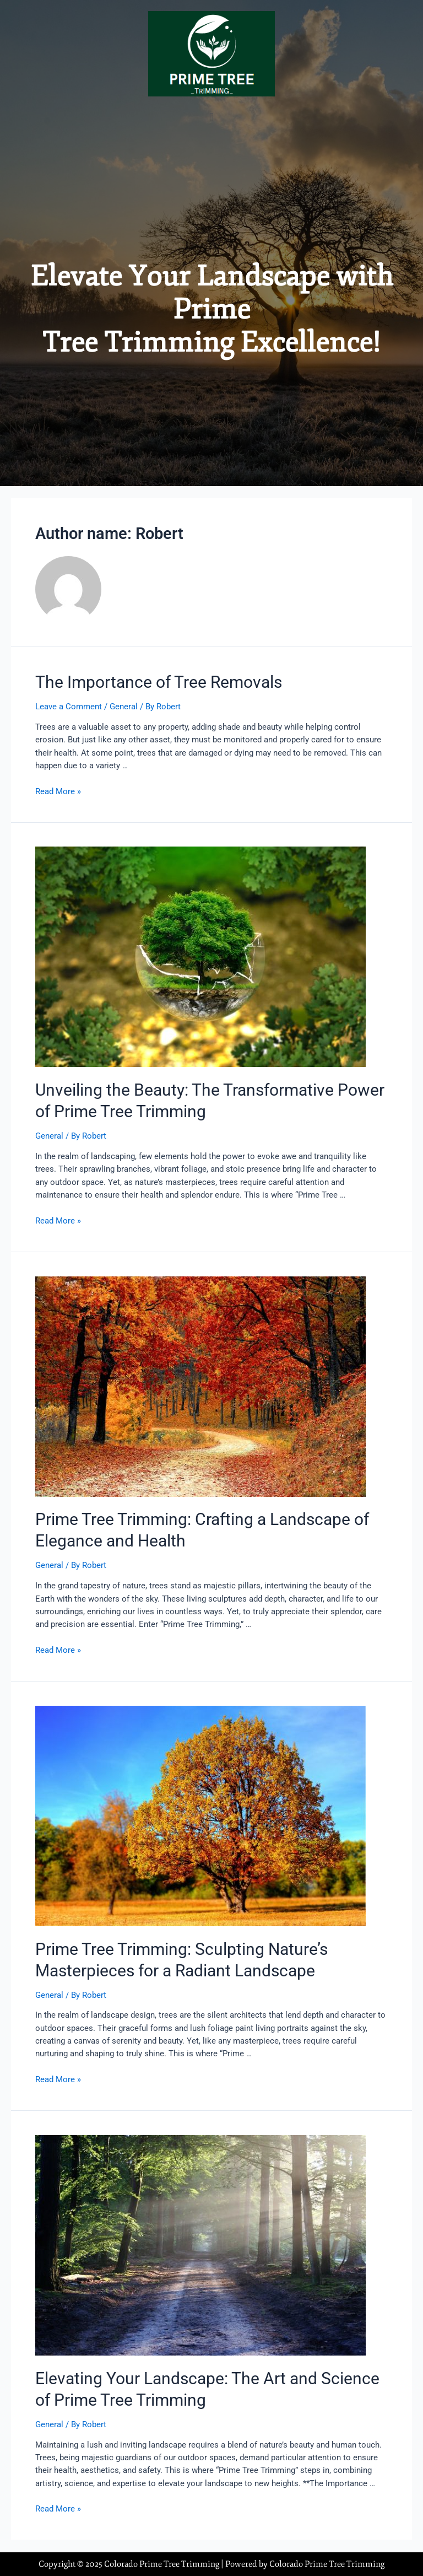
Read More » (58, 791)
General (124, 707)
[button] (211, 117)
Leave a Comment (68, 707)
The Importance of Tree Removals (158, 682)
